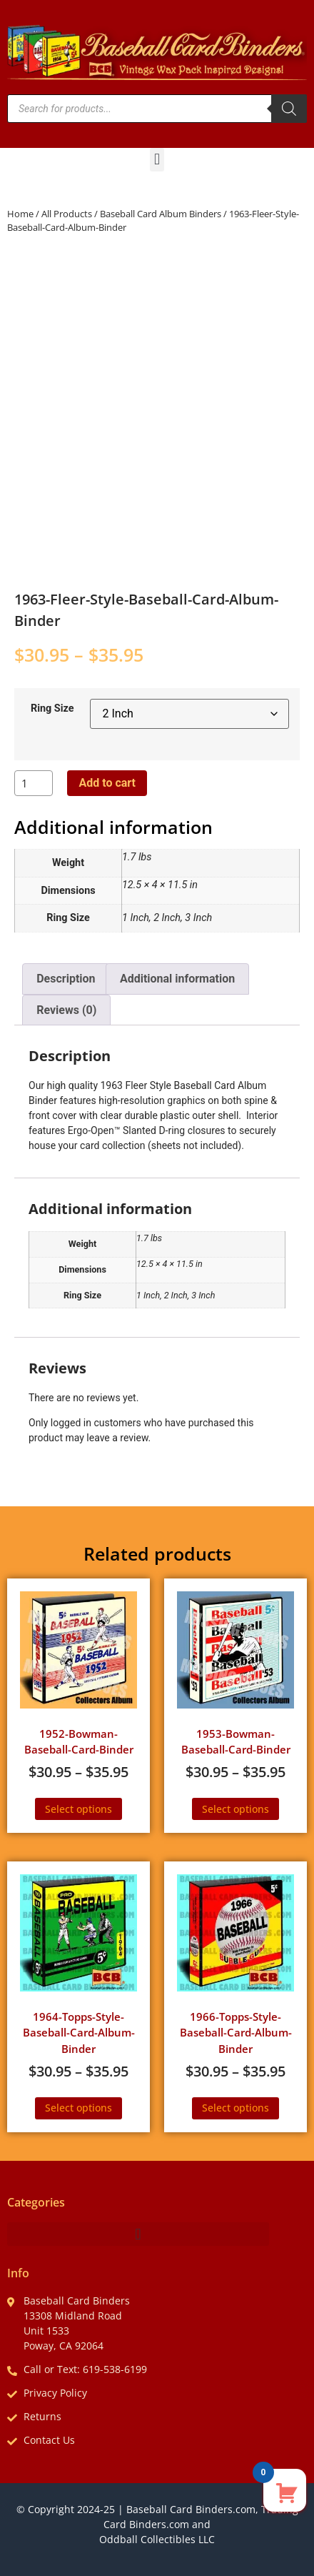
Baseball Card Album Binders (160, 213)
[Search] (289, 108)
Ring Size (52, 709)
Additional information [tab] (177, 978)
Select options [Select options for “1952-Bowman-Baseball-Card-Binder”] (78, 1809)
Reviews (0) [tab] (66, 1010)
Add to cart (107, 783)
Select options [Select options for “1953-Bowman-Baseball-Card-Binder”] (235, 1809)
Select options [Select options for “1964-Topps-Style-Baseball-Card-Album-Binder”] (78, 2107)
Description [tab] (65, 978)
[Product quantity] (33, 783)
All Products (66, 213)
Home (20, 213)
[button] (156, 159)
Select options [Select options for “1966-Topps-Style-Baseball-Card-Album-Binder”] (235, 2107)
